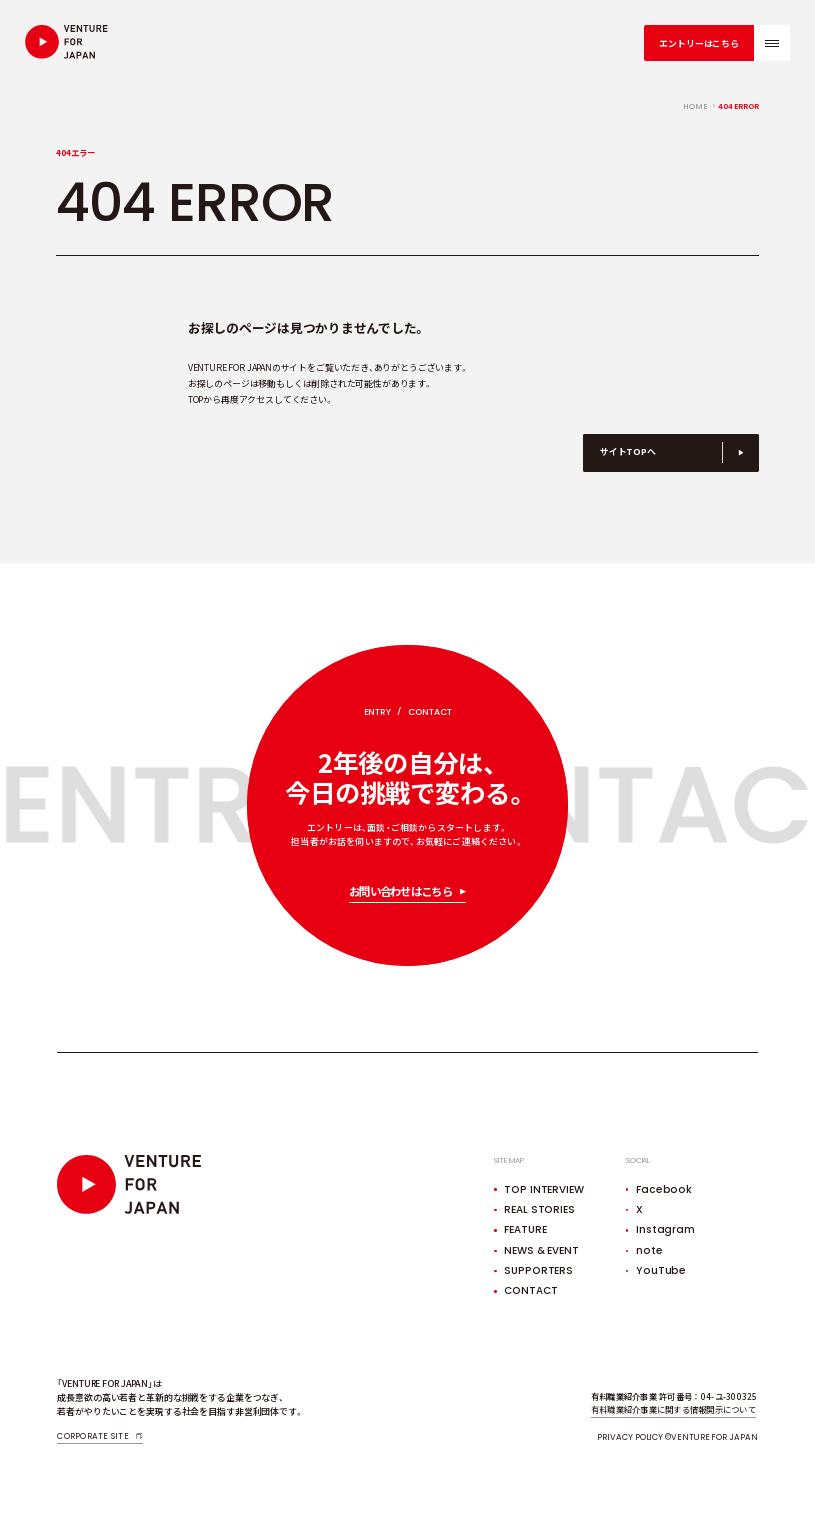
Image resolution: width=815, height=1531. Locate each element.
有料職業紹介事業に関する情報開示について (673, 1409)
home (695, 107)
